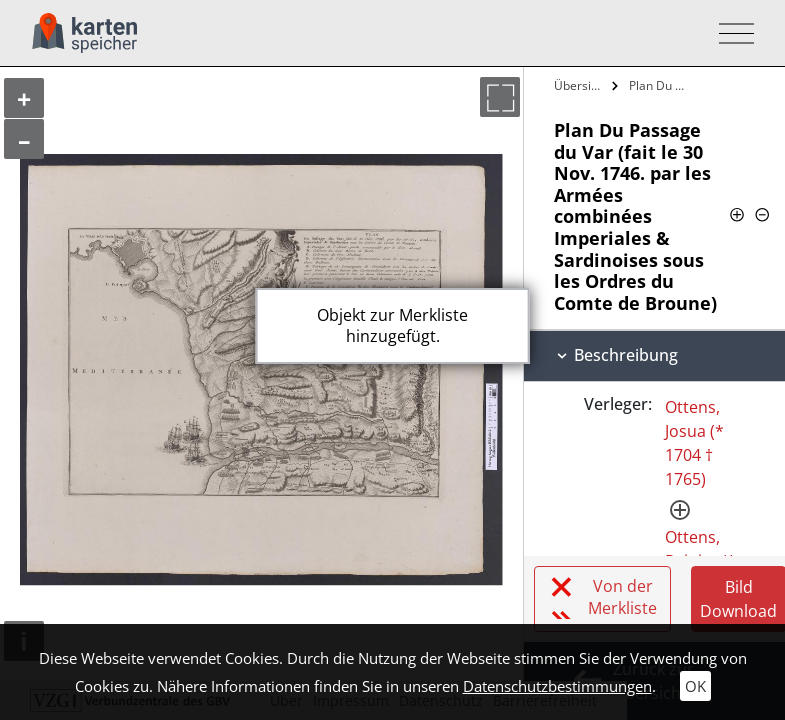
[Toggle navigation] (730, 33)
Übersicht (580, 85)
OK (695, 686)
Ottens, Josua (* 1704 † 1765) (694, 443)
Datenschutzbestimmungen (557, 686)
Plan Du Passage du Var (661, 85)
